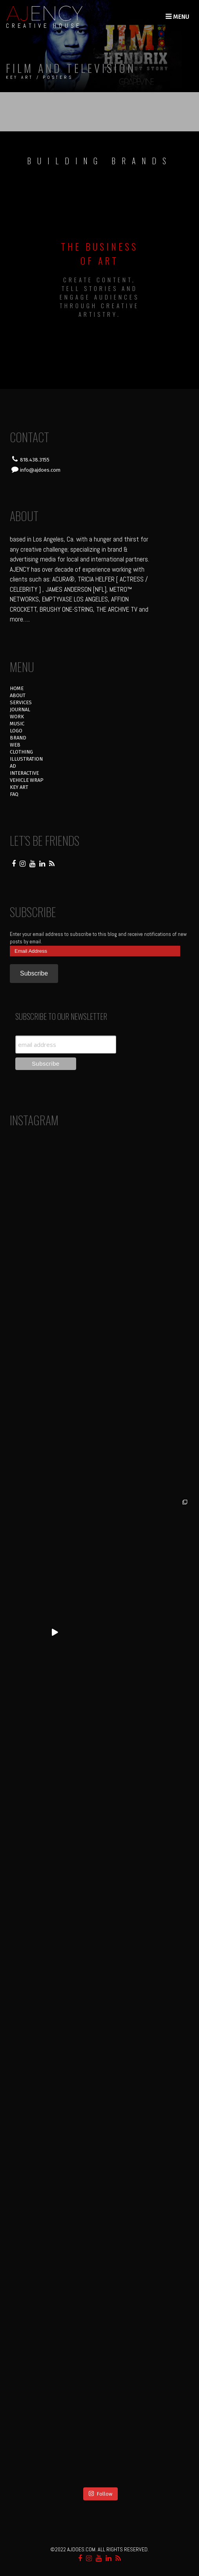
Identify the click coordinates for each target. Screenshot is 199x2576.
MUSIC (17, 724)
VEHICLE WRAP (27, 780)
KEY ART (19, 787)
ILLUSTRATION (26, 759)
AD (13, 766)
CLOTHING (21, 752)
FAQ (14, 794)
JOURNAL (20, 709)
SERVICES (21, 702)
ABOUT (18, 695)
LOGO (16, 731)
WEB (15, 745)
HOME (17, 688)
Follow (100, 2493)
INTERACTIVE (24, 773)
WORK (17, 716)
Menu (177, 16)
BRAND (18, 738)
